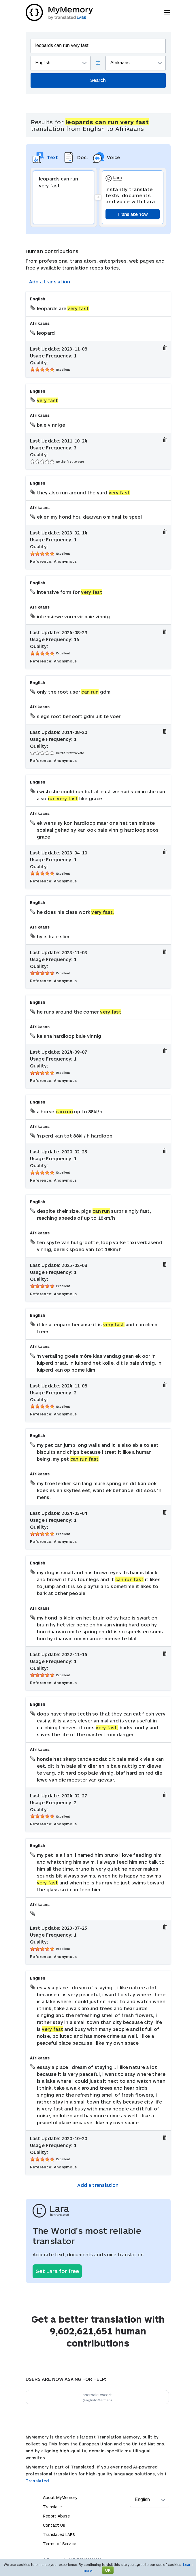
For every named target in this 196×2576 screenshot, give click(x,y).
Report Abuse (56, 2515)
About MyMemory (60, 2497)
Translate (52, 2506)
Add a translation (49, 281)
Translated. (38, 2480)
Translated (59, 2534)
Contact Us (54, 2525)
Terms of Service (59, 2543)
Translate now (132, 214)
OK (108, 2570)
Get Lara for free (57, 2271)
